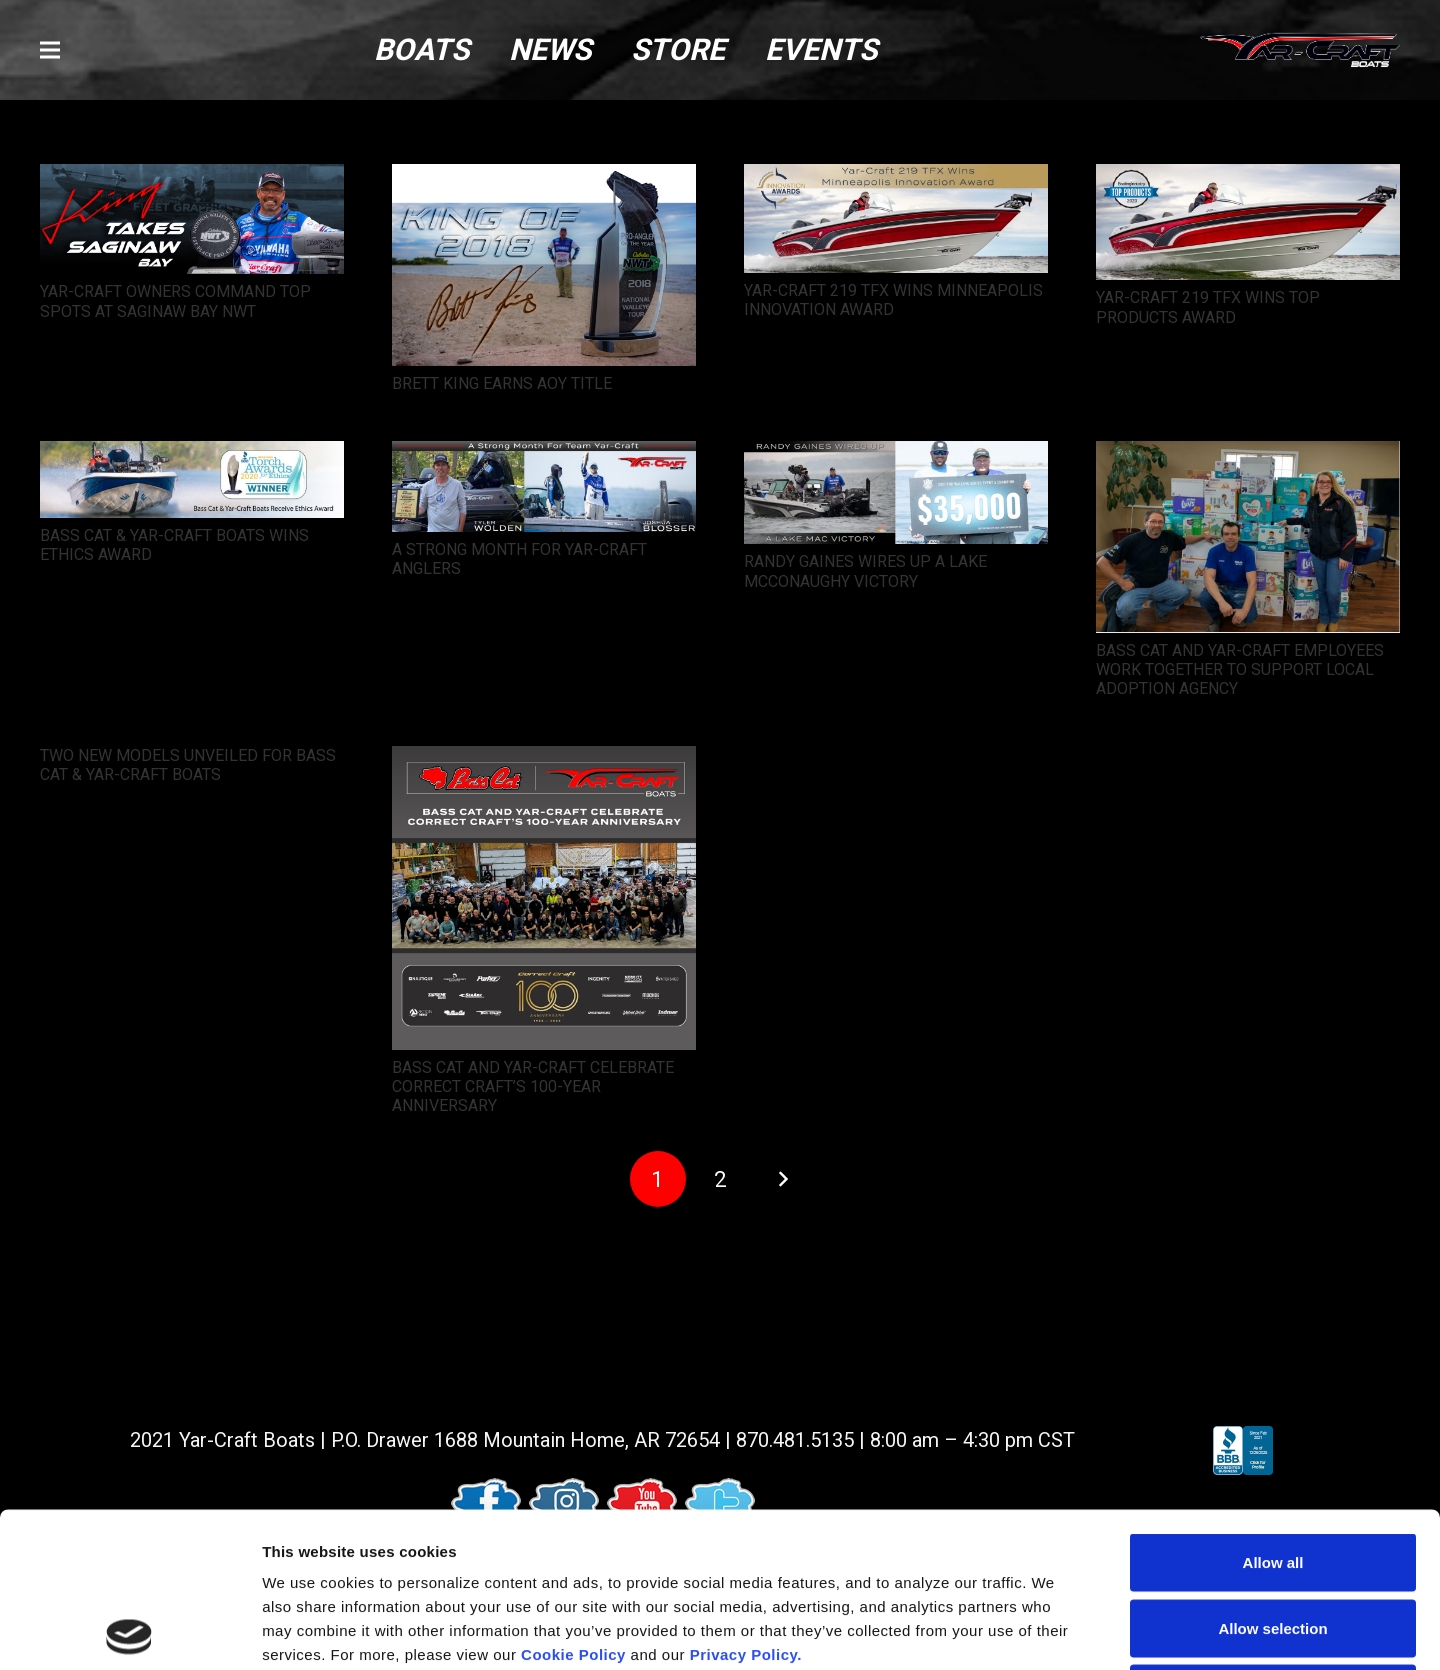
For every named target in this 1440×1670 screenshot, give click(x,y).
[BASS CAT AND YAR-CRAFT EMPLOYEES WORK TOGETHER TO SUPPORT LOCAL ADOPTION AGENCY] (1248, 454)
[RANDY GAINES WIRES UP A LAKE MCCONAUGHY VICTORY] (896, 454)
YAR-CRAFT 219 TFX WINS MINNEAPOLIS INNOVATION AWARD (893, 300)
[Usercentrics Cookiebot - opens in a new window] (129, 1631)
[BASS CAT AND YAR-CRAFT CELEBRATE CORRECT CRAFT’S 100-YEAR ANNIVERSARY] (544, 759)
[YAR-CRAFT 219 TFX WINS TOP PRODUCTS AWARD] (1248, 177)
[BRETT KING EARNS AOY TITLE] (544, 177)
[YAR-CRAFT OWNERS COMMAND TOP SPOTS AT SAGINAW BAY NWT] (192, 177)
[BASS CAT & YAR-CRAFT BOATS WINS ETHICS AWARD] (192, 454)
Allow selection (1272, 1473)
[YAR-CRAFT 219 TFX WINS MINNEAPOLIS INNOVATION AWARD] (896, 177)
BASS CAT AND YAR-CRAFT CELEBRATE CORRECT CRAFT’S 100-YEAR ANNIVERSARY (533, 1086)
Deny (1273, 1538)
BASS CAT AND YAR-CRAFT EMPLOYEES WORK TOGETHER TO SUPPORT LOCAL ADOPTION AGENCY (1240, 669)
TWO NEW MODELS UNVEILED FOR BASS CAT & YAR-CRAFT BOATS (188, 765)
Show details (1049, 1630)
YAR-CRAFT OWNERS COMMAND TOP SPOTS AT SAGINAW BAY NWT (175, 301)
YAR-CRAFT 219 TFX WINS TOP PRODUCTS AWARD (1208, 307)
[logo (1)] (1300, 50)
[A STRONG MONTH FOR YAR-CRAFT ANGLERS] (544, 454)
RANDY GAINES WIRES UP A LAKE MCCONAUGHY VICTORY (865, 571)
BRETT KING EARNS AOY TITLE (502, 383)
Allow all (1273, 1407)
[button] (50, 50)
